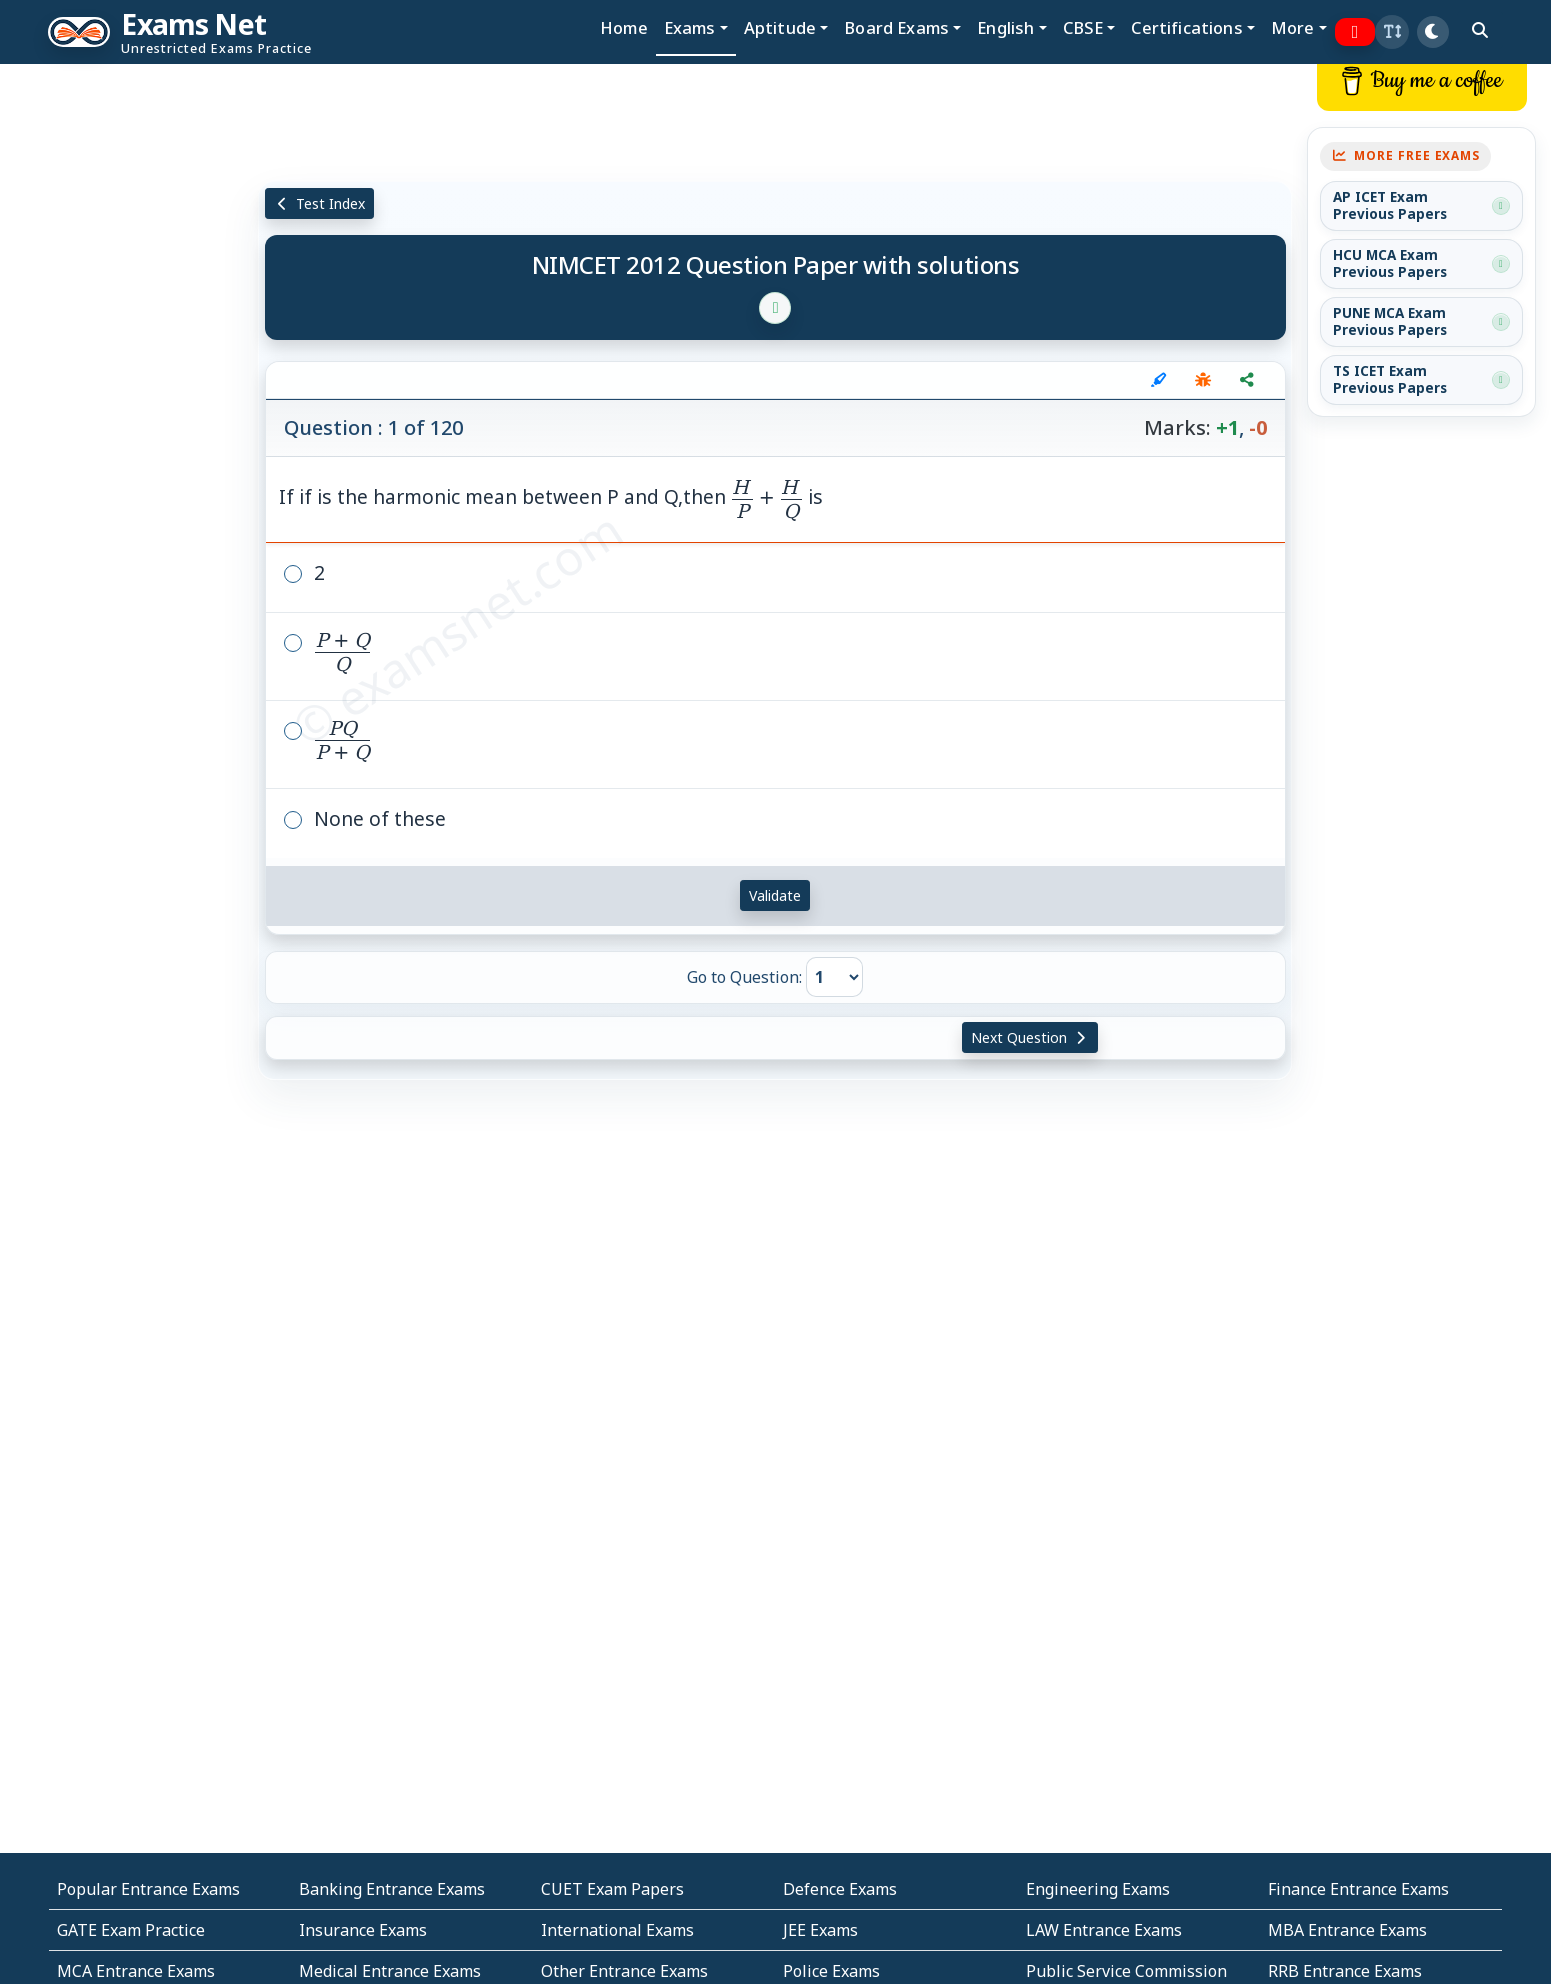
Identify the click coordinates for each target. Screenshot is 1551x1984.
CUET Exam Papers (612, 1889)
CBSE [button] (1083, 27)
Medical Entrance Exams (390, 1971)
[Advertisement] (129, 367)
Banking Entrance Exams (392, 1889)
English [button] (1005, 27)
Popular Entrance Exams (148, 1889)
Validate (775, 895)
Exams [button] (690, 27)
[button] (1392, 32)
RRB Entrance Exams (1345, 1971)
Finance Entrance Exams (1358, 1889)
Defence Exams (840, 1889)
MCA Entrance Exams (136, 1971)
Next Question (1030, 1037)
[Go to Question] (834, 977)
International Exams (617, 1930)
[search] (1480, 30)
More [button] (1293, 27)
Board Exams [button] (896, 27)
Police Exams (831, 1971)
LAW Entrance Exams (1104, 1930)
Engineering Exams (1098, 1889)
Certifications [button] (1186, 27)
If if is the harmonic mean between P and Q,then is (551, 496)
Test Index (319, 203)
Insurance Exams (363, 1930)
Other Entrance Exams (624, 1971)
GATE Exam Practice (131, 1930)
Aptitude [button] (780, 27)
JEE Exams (820, 1930)
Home (624, 27)
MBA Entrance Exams (1347, 1930)
